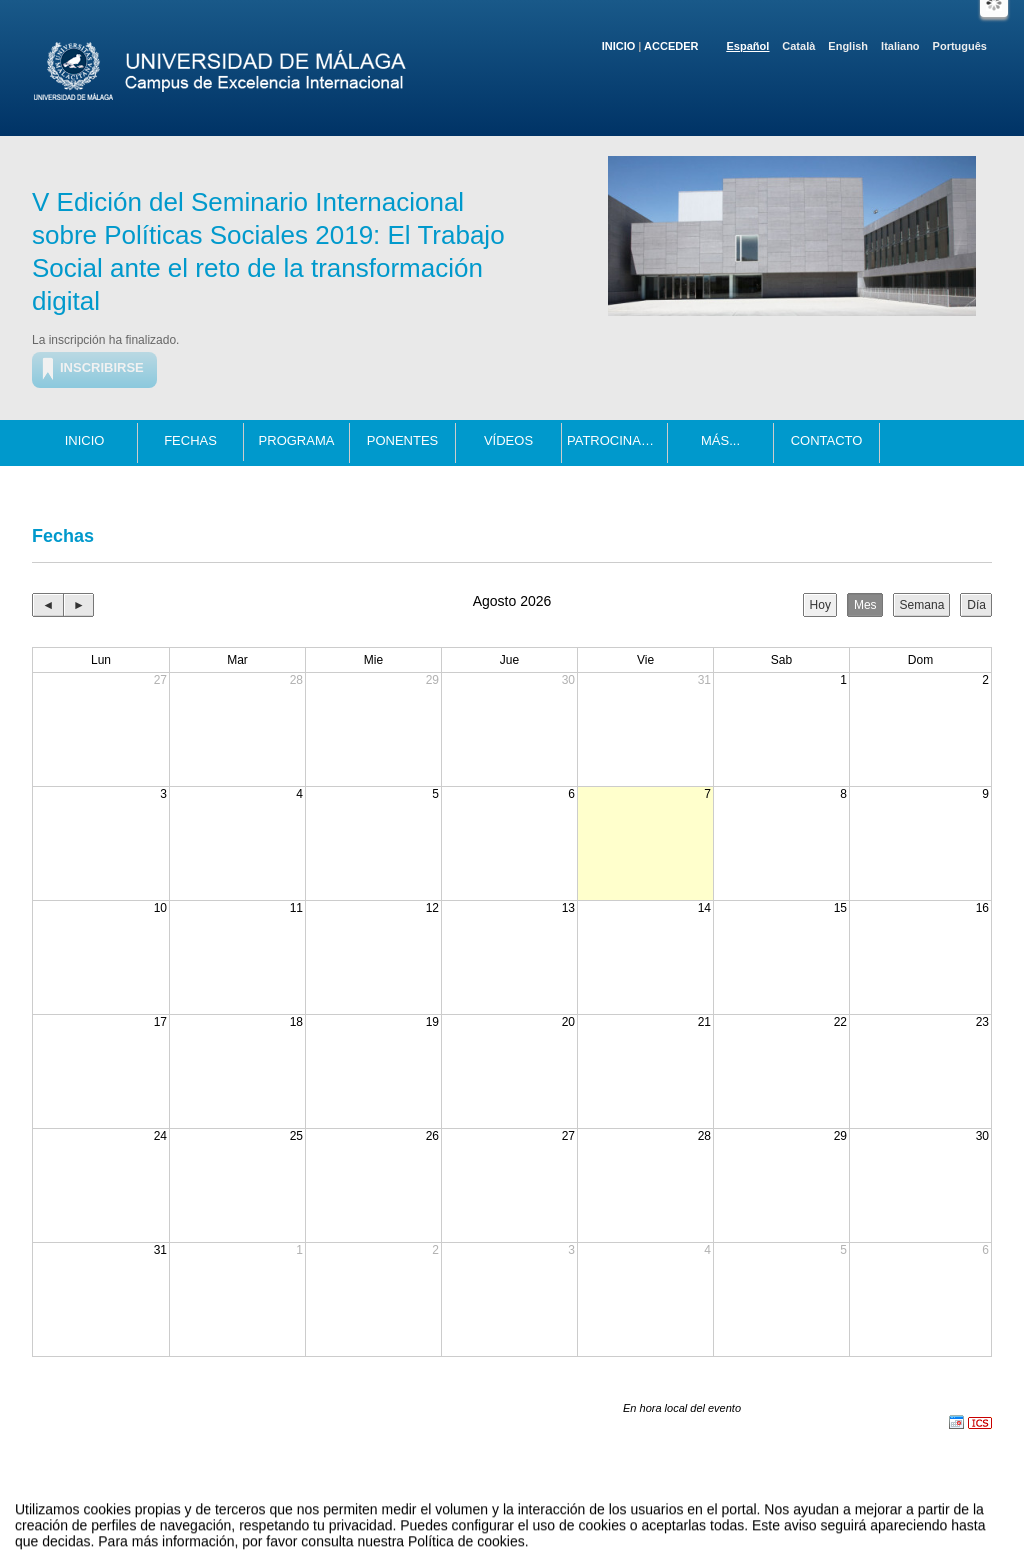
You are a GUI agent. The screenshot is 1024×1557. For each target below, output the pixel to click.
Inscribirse (102, 367)
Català (798, 46)
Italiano (900, 46)
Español (748, 46)
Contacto (827, 440)
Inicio (619, 46)
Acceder (671, 46)
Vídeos (508, 440)
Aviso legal (313, 1520)
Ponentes (403, 440)
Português (960, 46)
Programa (297, 440)
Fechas (190, 440)
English (848, 46)
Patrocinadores (617, 440)
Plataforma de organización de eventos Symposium (522, 1520)
